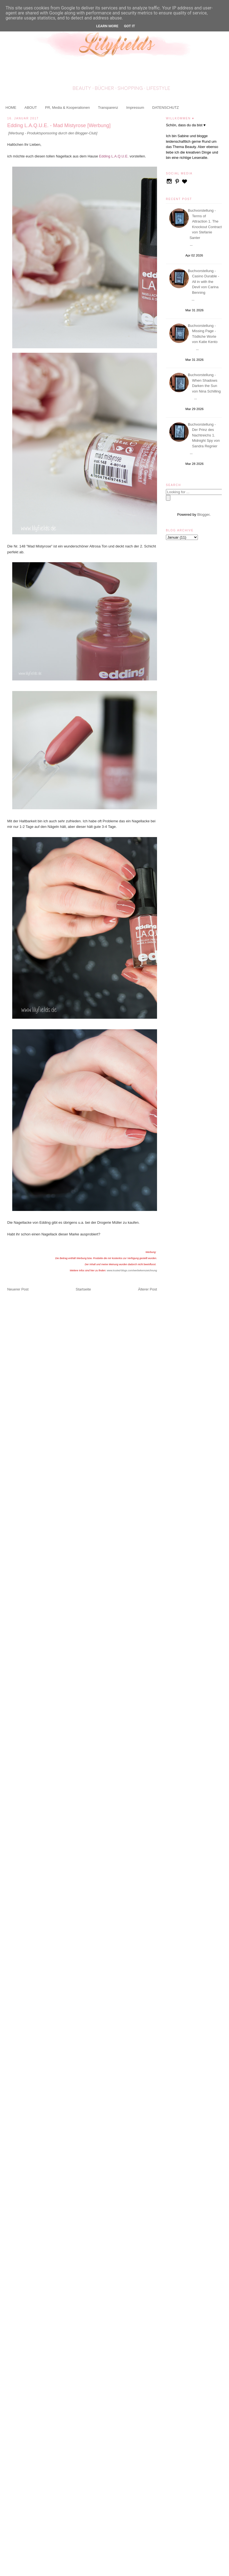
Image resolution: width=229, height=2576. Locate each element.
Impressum (135, 107)
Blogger (203, 514)
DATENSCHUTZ (165, 107)
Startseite (83, 1289)
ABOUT (30, 107)
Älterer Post (147, 1289)
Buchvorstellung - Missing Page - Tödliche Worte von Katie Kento (204, 334)
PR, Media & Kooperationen (67, 107)
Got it (129, 26)
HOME (11, 107)
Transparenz (108, 107)
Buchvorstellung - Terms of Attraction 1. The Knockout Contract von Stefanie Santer (206, 224)
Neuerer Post (18, 1289)
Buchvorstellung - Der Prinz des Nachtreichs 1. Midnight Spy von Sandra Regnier (205, 435)
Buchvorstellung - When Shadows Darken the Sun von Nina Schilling (205, 383)
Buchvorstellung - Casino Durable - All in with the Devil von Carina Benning (204, 282)
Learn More (107, 26)
